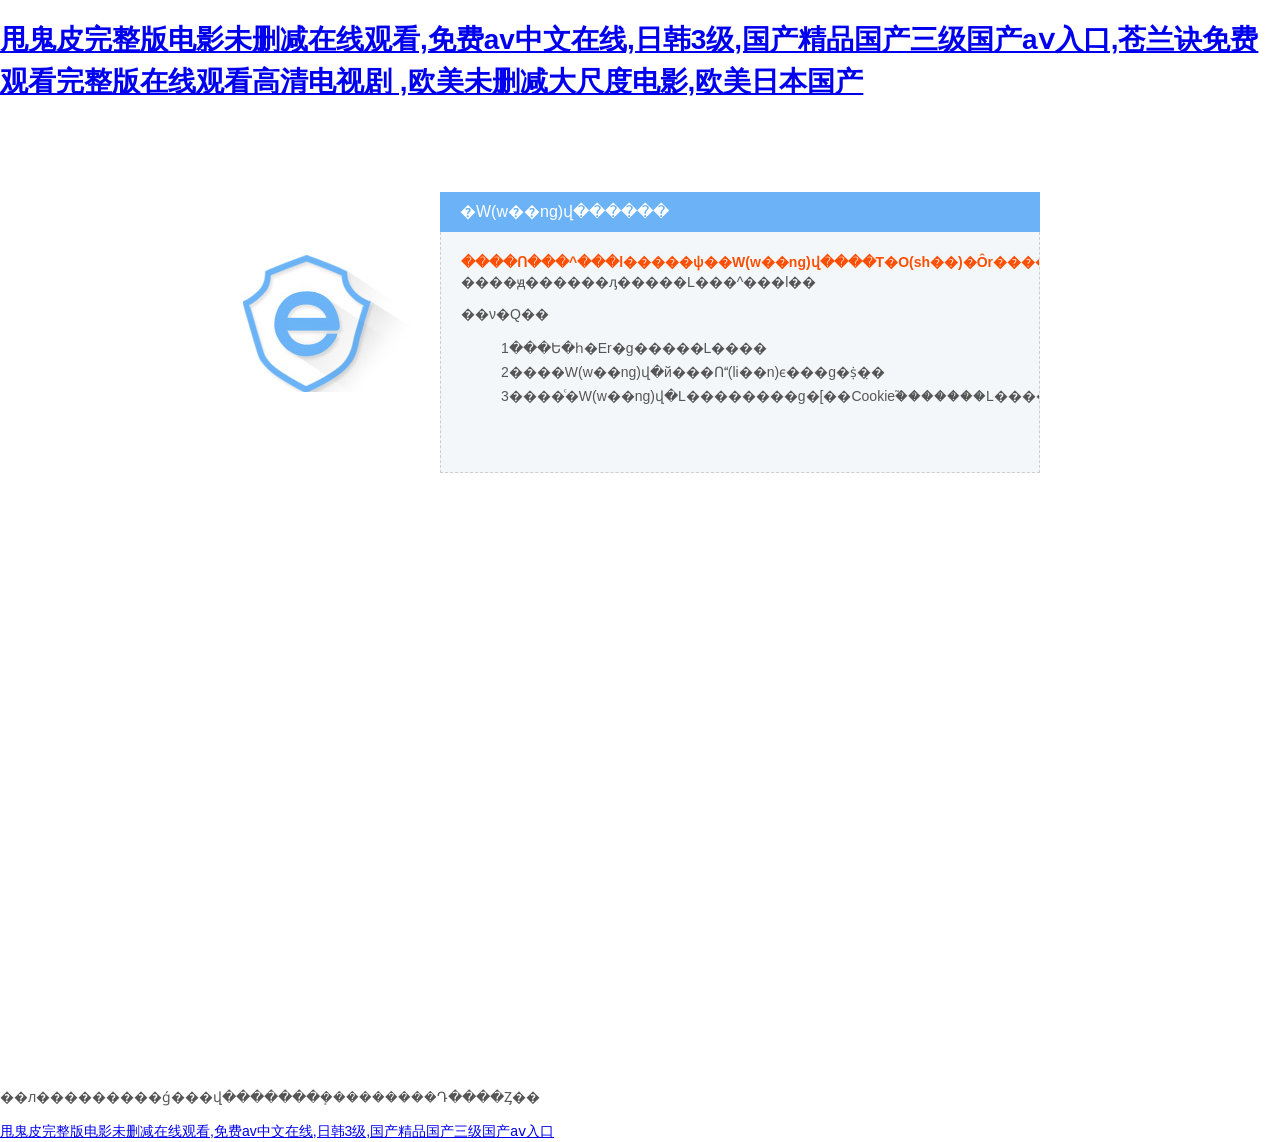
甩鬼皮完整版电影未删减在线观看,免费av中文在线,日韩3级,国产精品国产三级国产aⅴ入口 (277, 1131)
